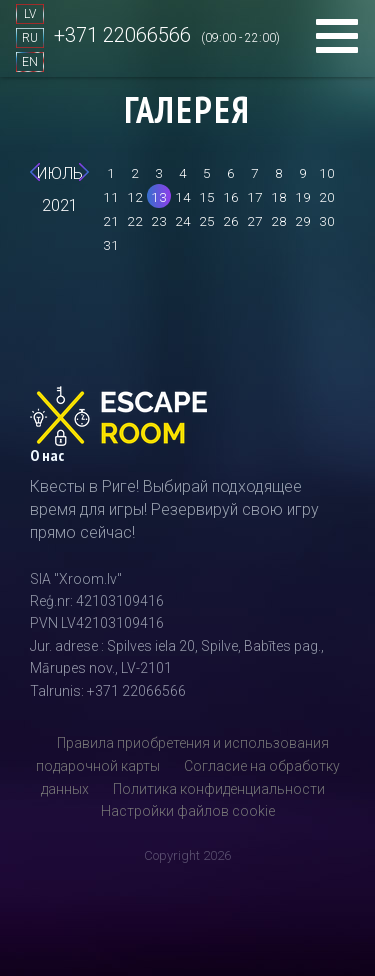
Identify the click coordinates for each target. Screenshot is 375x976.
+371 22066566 (122, 35)
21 (111, 221)
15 (207, 197)
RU (30, 38)
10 (327, 173)
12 (135, 197)
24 (183, 221)
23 (159, 221)
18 (279, 197)
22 (135, 221)
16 (231, 197)
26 (231, 221)
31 (111, 245)
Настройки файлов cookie (188, 811)
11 (111, 197)
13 (159, 197)
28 (279, 221)
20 (327, 197)
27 (255, 221)
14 (183, 197)
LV (30, 14)
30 (327, 221)
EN (30, 62)
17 (255, 197)
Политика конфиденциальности (219, 789)
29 (303, 221)
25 (207, 221)
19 (303, 197)
